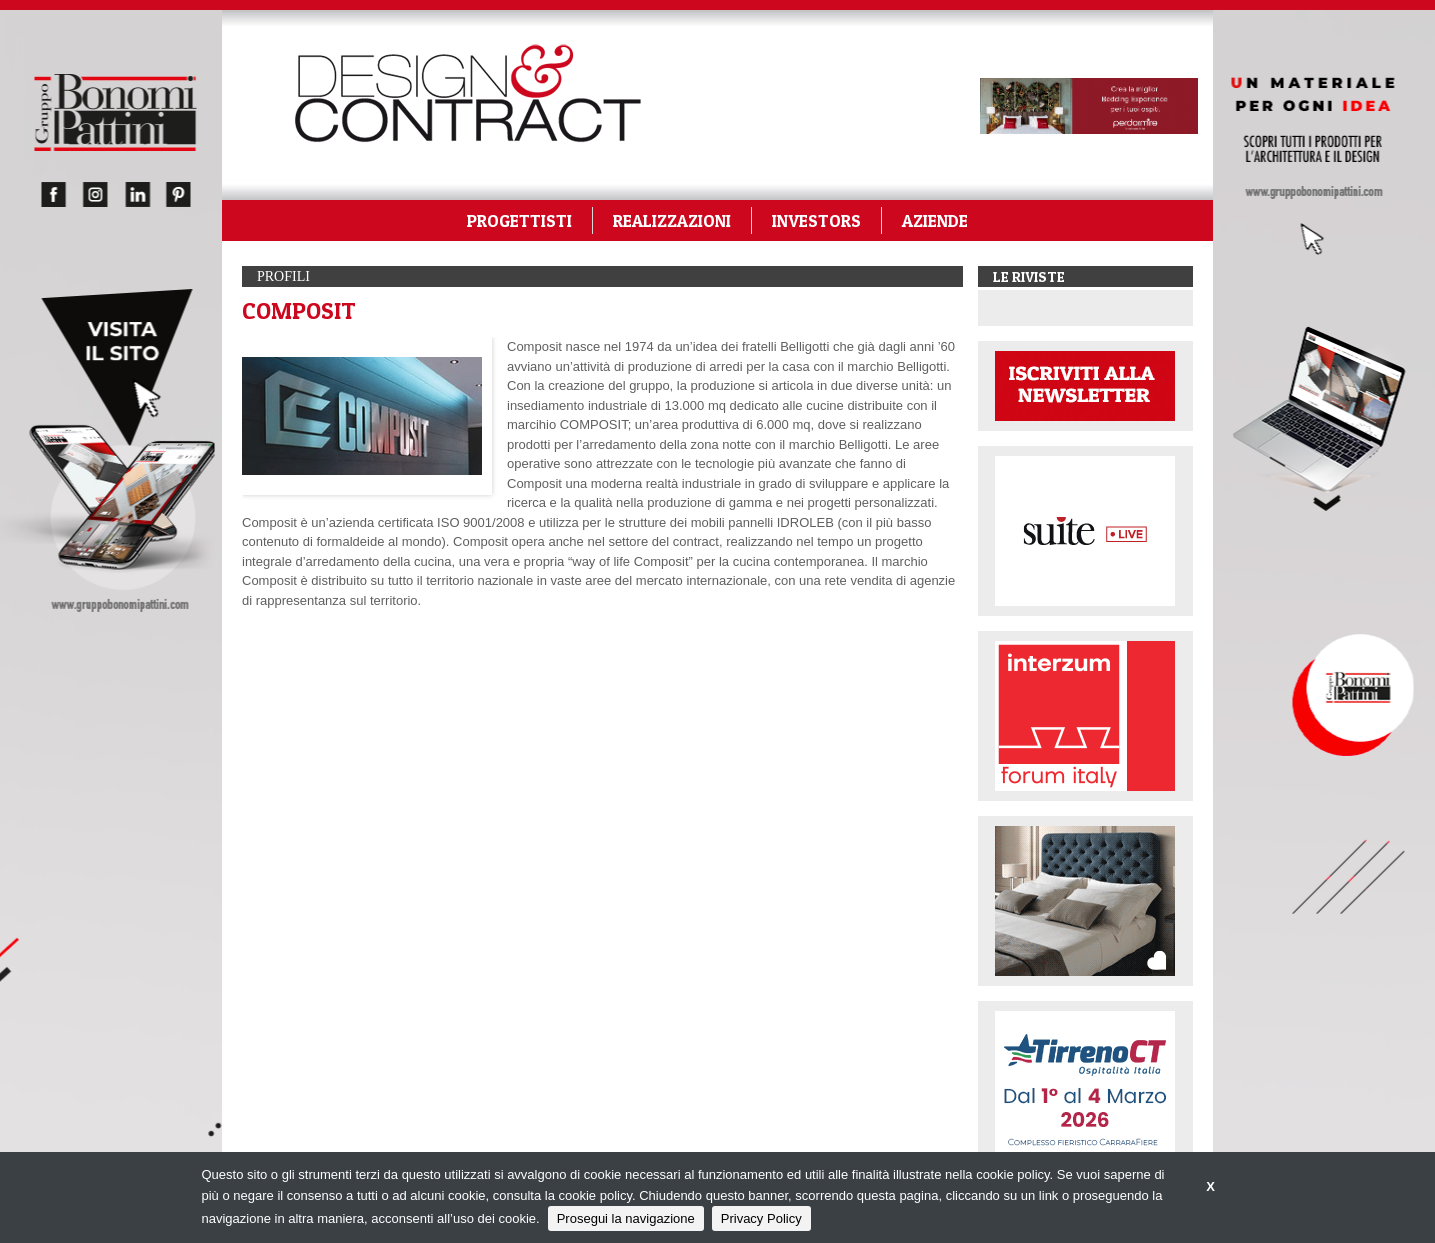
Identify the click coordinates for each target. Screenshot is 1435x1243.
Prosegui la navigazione (626, 1218)
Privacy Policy (761, 1218)
